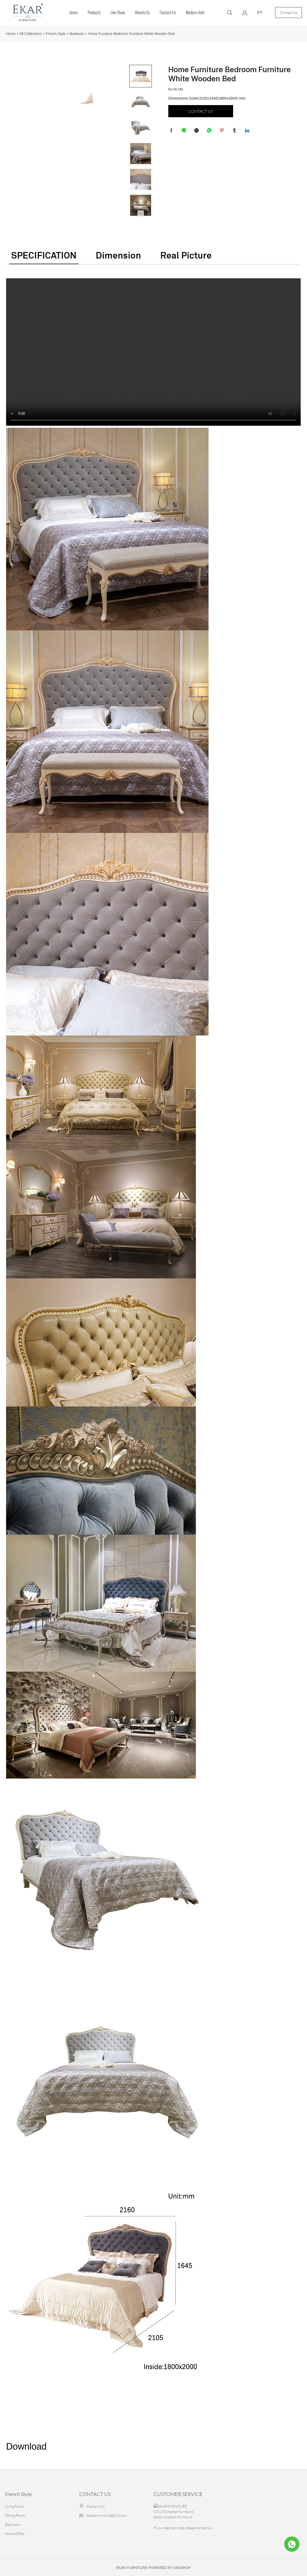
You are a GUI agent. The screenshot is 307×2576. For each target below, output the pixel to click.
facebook (172, 131)
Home (10, 34)
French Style (56, 34)
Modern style (195, 12)
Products (94, 12)
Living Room (14, 2506)
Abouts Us (142, 12)
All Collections (30, 34)
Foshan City (96, 2506)
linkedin (248, 131)
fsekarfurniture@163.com (107, 2515)
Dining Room (15, 2515)
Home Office (14, 2533)
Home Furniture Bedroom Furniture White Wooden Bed (131, 34)
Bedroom (77, 34)
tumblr (235, 131)
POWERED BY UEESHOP (169, 2568)
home (74, 12)
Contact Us (168, 12)
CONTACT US (200, 111)
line (185, 131)
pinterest (223, 131)
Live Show (118, 12)
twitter (197, 131)
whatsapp (210, 131)
